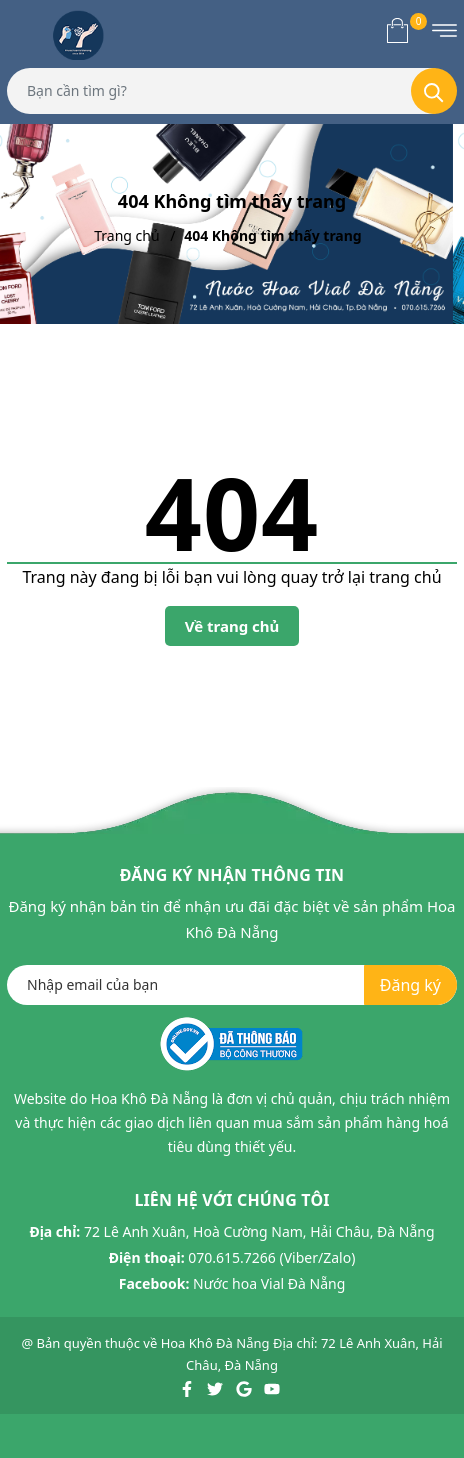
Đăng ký (410, 985)
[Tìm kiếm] (434, 91)
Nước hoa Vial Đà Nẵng (269, 1283)
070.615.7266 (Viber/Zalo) (271, 1257)
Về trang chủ (232, 626)
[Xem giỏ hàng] (397, 30)
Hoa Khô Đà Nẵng (215, 1343)
